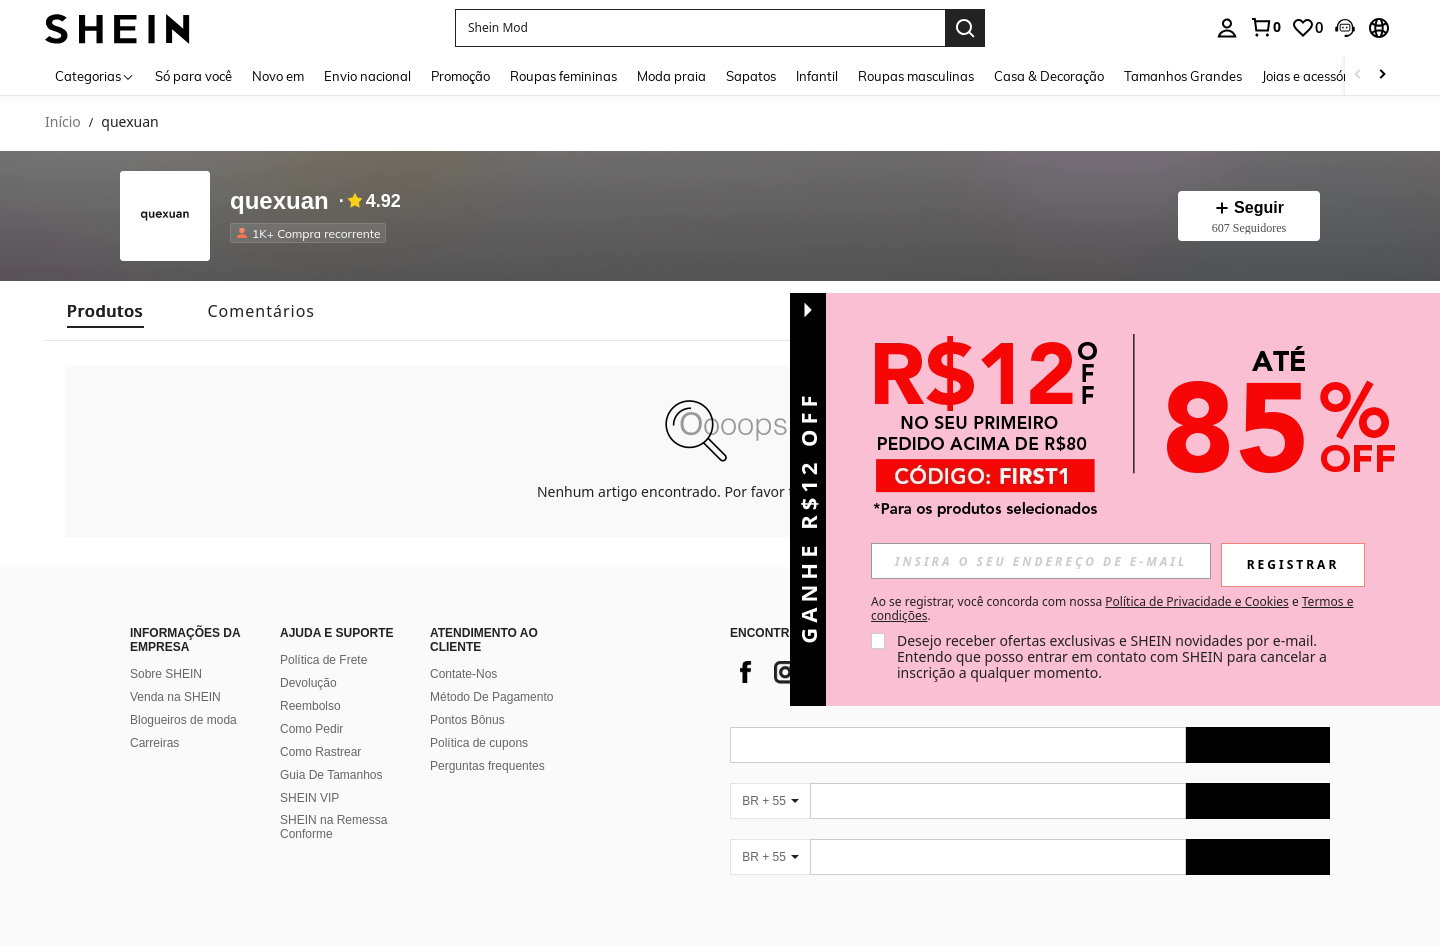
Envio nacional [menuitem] (367, 76)
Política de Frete (323, 660)
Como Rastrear (320, 752)
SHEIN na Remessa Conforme (333, 827)
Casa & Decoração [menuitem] (1049, 76)
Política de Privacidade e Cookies (1196, 601)
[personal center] (1227, 28)
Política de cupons (479, 743)
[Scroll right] (1382, 75)
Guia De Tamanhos (331, 775)
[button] (1345, 28)
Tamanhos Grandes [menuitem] (1183, 76)
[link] (1265, 27)
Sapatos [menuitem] (751, 76)
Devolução (308, 683)
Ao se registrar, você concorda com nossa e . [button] (1112, 609)
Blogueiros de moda (183, 720)
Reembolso (310, 706)
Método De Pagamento (491, 697)
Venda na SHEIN (175, 697)
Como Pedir (311, 729)
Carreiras (154, 743)
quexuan (279, 201)
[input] (1041, 561)
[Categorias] (95, 75)
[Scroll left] (1358, 75)
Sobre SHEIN (166, 674)
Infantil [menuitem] (817, 76)
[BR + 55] (770, 801)
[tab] (105, 311)
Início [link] (63, 122)
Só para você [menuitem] (193, 76)
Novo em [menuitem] (278, 76)
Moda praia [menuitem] (671, 76)
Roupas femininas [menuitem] (563, 76)
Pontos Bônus (467, 720)
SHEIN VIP (309, 798)
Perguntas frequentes (487, 766)
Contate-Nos (463, 674)
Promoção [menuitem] (460, 76)
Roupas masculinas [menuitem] (916, 76)
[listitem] (312, 233)
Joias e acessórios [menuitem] (1313, 76)
